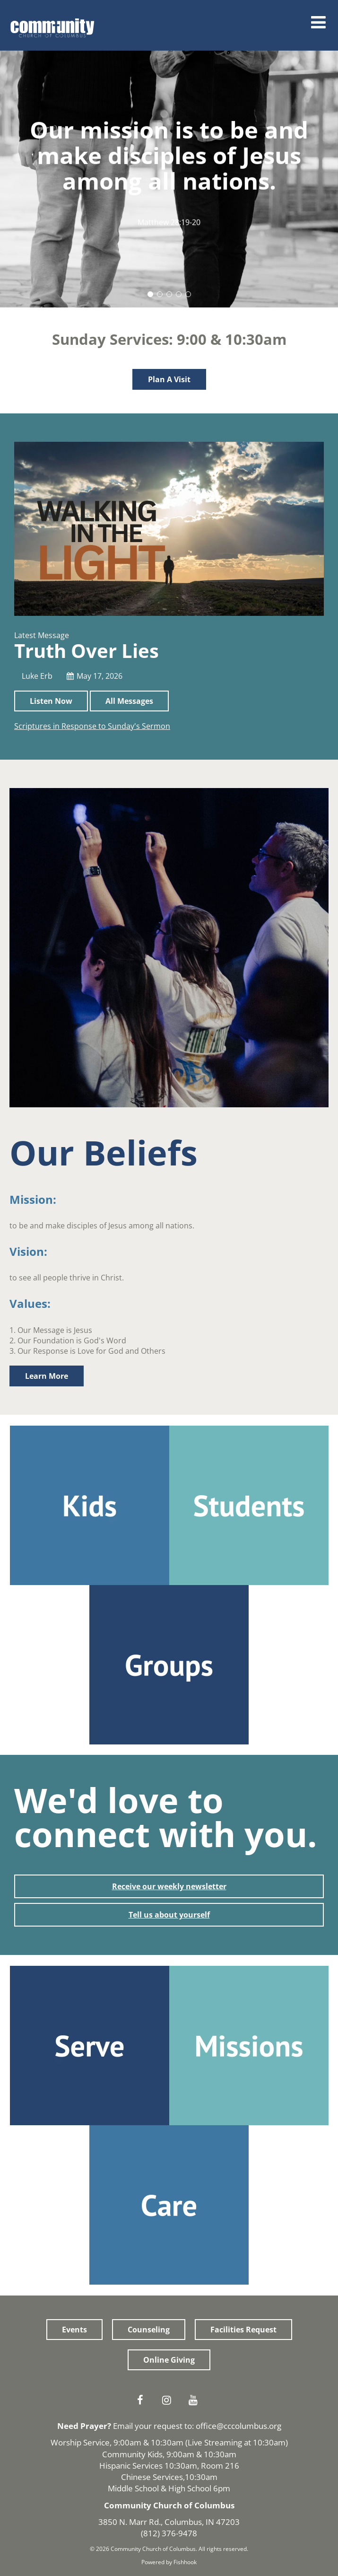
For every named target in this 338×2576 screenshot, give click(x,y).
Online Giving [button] (169, 2360)
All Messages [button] (129, 701)
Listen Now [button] (51, 701)
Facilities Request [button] (243, 2329)
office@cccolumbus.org (238, 2425)
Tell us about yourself (169, 1915)
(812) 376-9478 (169, 2533)
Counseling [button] (149, 2329)
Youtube (196, 2400)
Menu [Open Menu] (318, 22)
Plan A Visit (169, 379)
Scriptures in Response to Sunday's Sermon (92, 726)
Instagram (169, 2400)
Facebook (143, 2400)
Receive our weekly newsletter (169, 1886)
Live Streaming (215, 2442)
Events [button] (74, 2329)
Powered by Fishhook (169, 2562)
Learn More (46, 1376)
